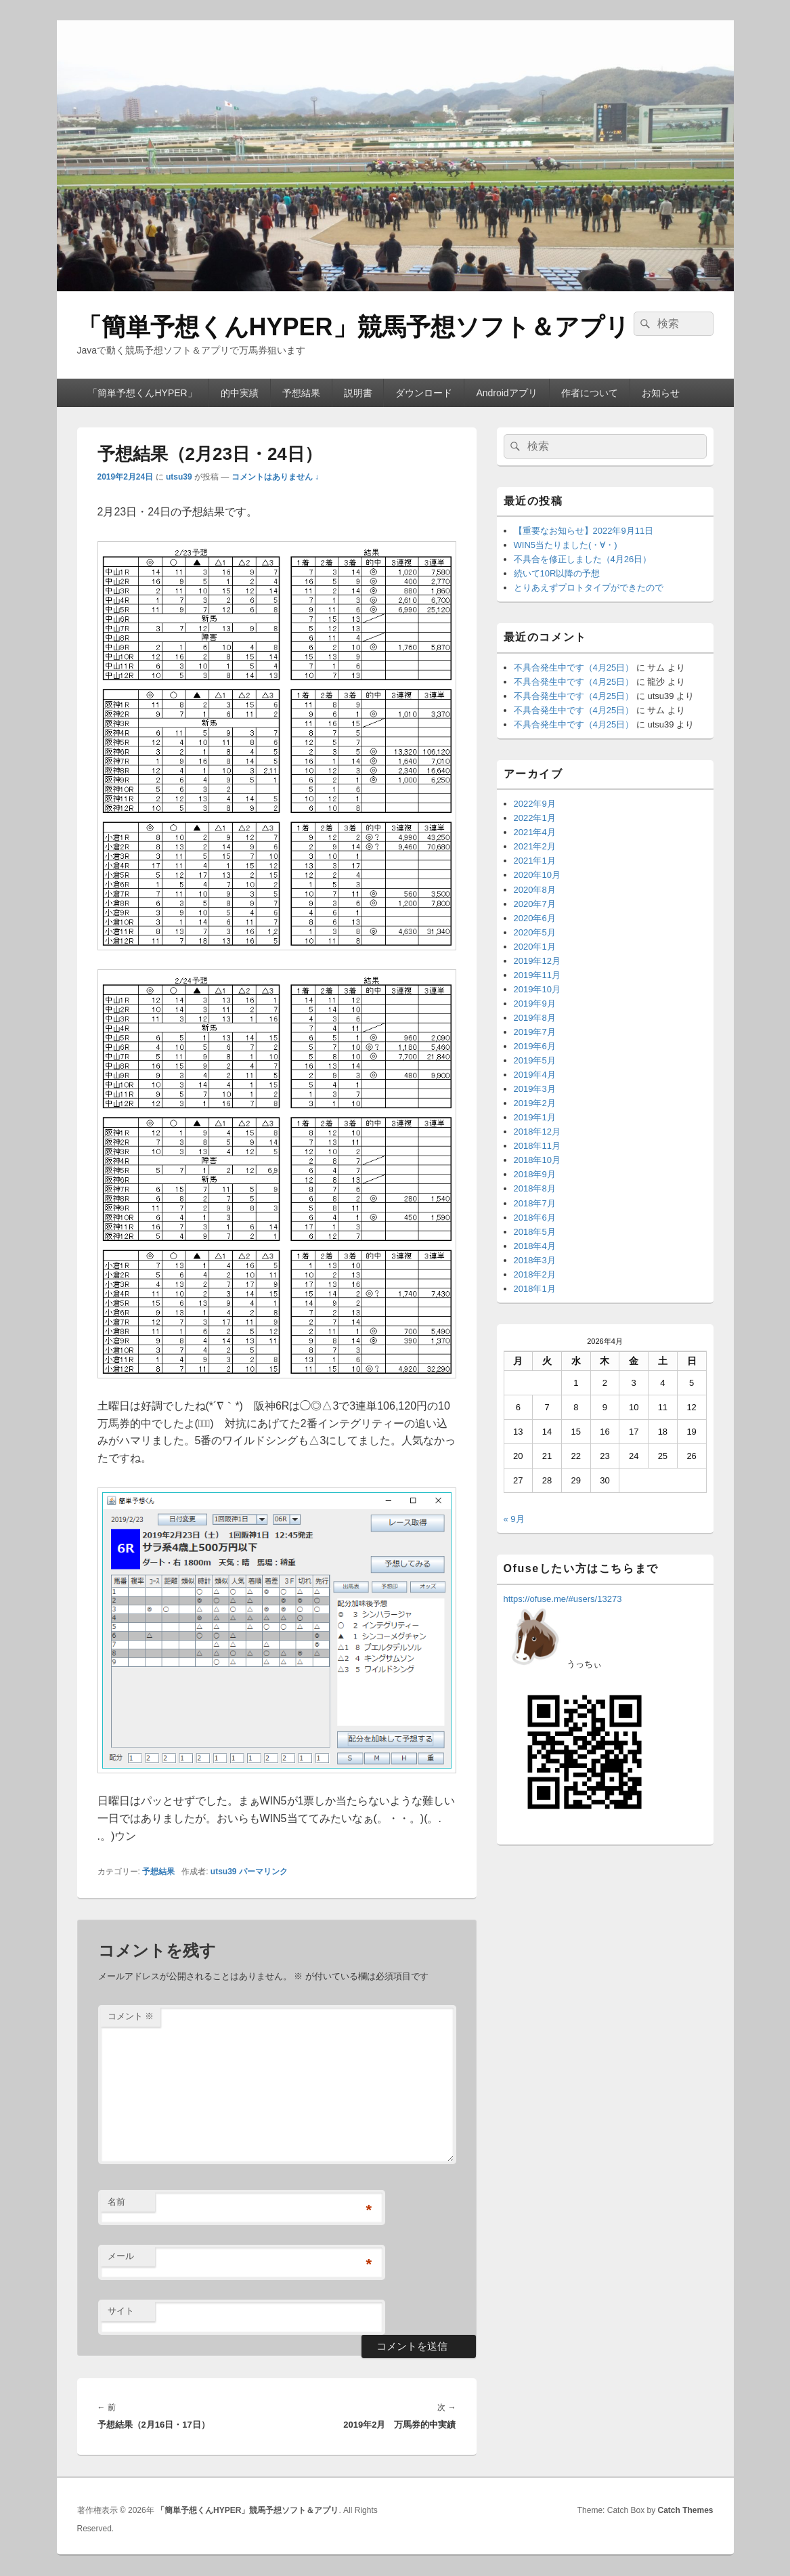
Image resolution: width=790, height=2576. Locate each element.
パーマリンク (263, 1871)
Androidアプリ (506, 392)
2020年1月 (535, 947)
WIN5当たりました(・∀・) (565, 545)
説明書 (358, 392)
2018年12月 (537, 1131)
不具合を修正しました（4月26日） (583, 559)
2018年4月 (535, 1246)
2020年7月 (535, 904)
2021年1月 (535, 861)
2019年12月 (537, 961)
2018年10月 (537, 1160)
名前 (116, 2202)
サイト (121, 2311)
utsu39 (179, 477)
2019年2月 (535, 1103)
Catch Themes (685, 2510)
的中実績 (240, 392)
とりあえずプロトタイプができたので (588, 588)
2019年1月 (535, 1117)
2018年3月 (535, 1260)
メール (121, 2256)
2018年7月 (535, 1203)
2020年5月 (535, 932)
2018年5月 (535, 1232)
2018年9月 (535, 1174)
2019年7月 (535, 1032)
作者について (589, 392)
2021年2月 (535, 846)
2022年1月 (535, 818)
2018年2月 (535, 1274)
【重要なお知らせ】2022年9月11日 (584, 531)
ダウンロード (423, 392)
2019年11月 (537, 975)
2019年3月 (535, 1089)
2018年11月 (537, 1146)
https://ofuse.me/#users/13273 (563, 1599)
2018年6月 (535, 1217)
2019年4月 (535, 1075)
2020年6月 (535, 918)
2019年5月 (535, 1060)
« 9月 (514, 1519)
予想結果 (301, 392)
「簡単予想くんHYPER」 (142, 392)
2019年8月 (535, 1018)
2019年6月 (535, 1046)
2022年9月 (535, 804)
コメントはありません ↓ (275, 477)
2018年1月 (535, 1289)
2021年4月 (535, 832)
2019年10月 (537, 989)
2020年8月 (535, 890)
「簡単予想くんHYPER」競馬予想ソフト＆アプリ (353, 327)
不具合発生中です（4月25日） (574, 667)
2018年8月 (535, 1188)
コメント (131, 2016)
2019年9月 (535, 1003)
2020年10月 (537, 875)
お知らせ (661, 392)
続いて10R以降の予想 (557, 573)
